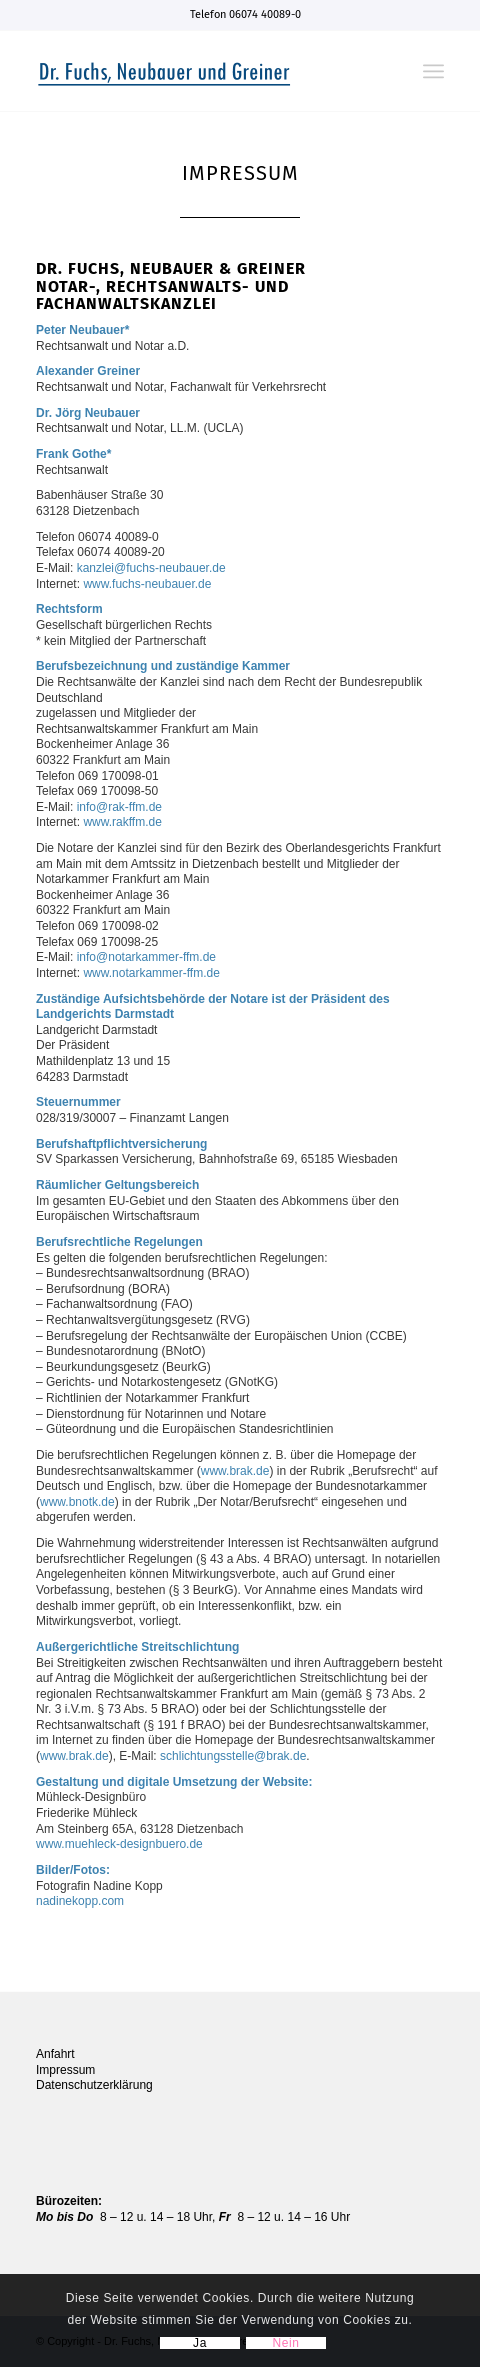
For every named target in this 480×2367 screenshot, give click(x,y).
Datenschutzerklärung (94, 2085)
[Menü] (433, 71)
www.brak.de (235, 1471)
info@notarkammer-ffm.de (146, 957)
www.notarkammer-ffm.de (151, 973)
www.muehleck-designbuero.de (119, 1844)
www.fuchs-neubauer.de (147, 584)
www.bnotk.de (77, 1502)
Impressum (65, 2070)
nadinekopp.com (80, 1901)
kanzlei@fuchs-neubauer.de (151, 568)
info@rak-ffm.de (119, 807)
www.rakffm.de (122, 822)
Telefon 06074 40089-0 (245, 14)
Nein (285, 2343)
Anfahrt (55, 2054)
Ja (200, 2343)
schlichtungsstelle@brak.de (233, 1756)
